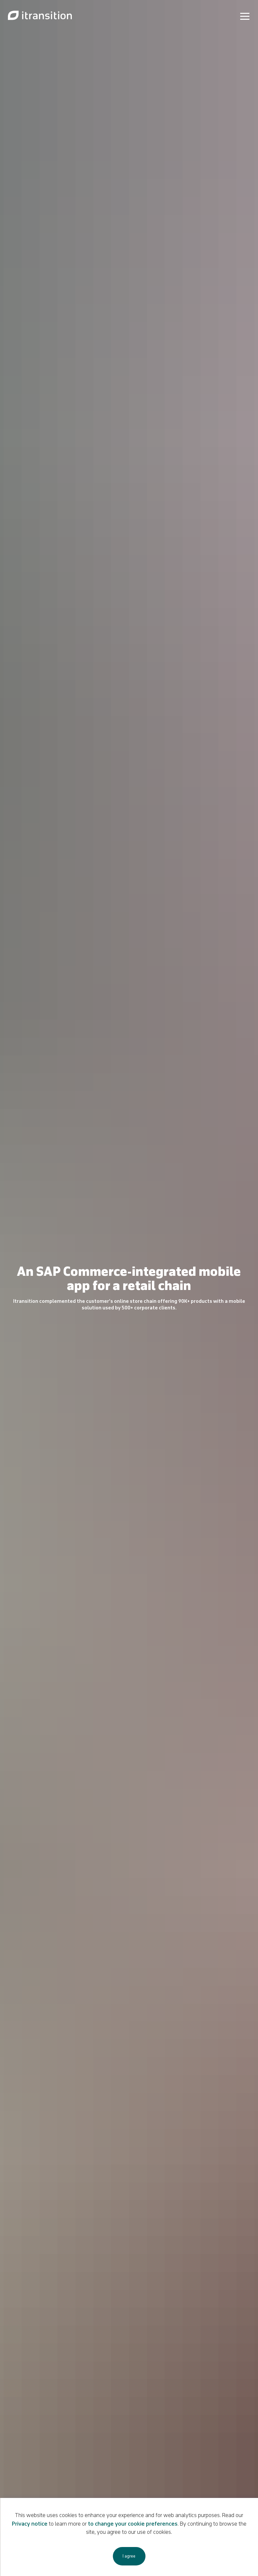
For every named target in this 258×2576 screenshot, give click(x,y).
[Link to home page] (40, 16)
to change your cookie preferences (133, 2524)
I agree (129, 2556)
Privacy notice (29, 2524)
